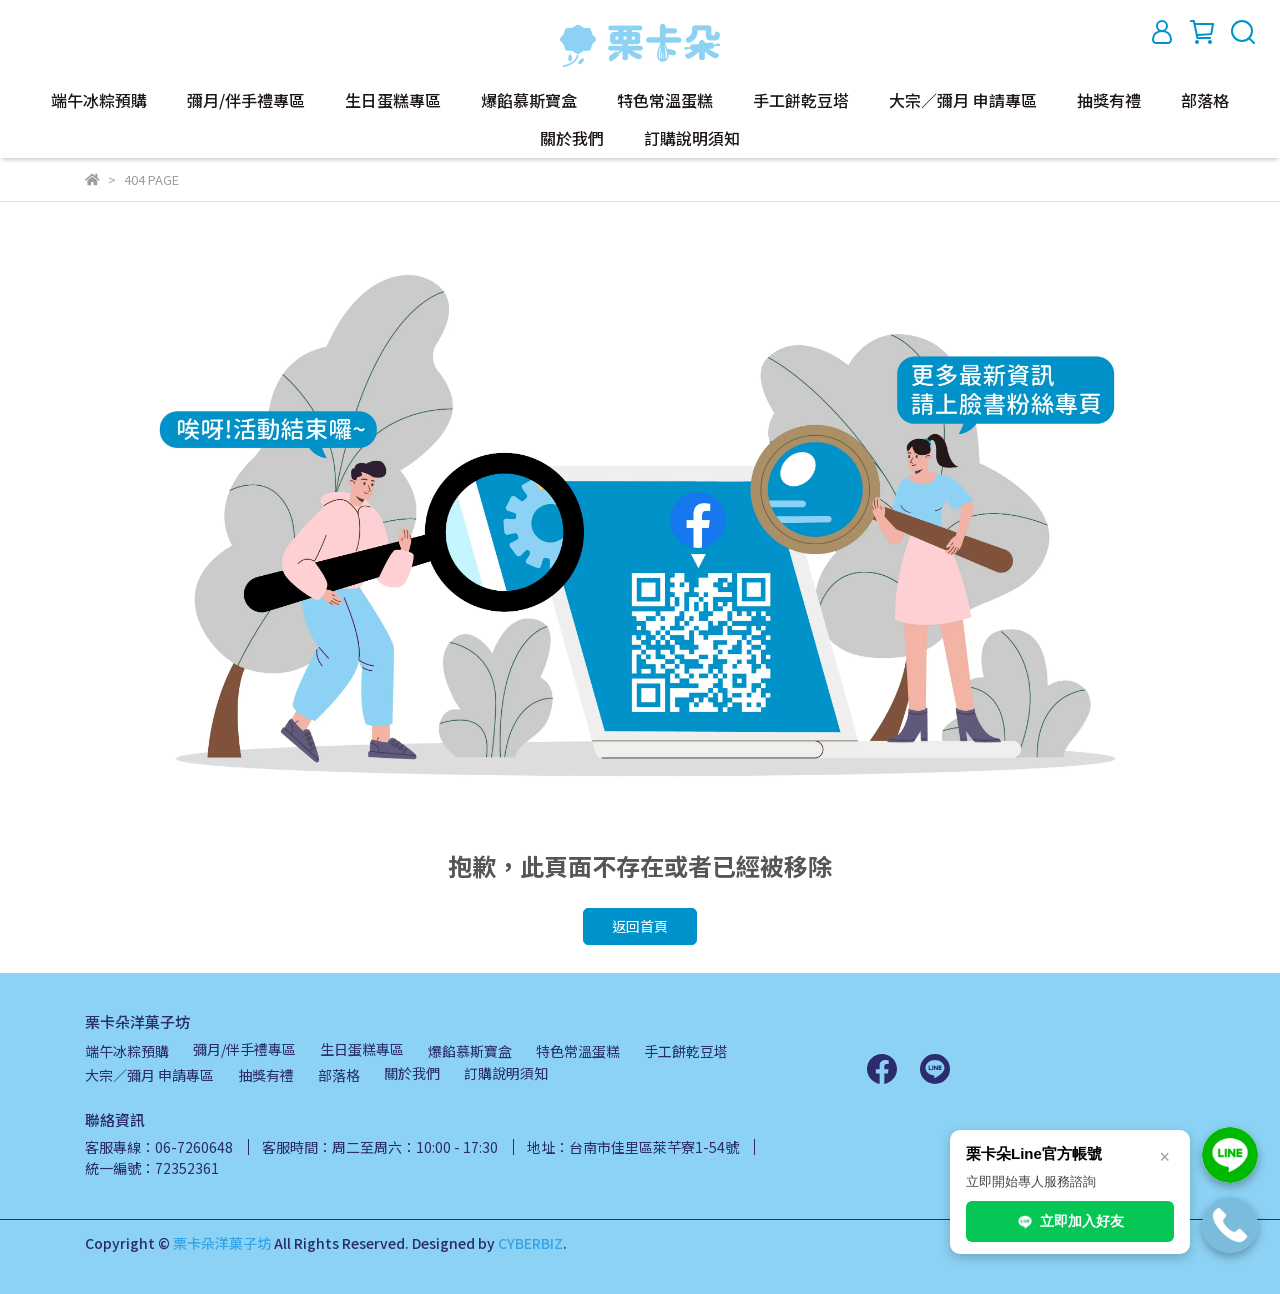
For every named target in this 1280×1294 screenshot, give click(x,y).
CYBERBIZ (530, 1243)
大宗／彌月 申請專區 (963, 100)
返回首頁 (640, 926)
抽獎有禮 (1109, 100)
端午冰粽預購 (99, 100)
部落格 (1205, 100)
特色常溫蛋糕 (665, 100)
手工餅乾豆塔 (801, 100)
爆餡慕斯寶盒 (529, 100)
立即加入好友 (1070, 1222)
